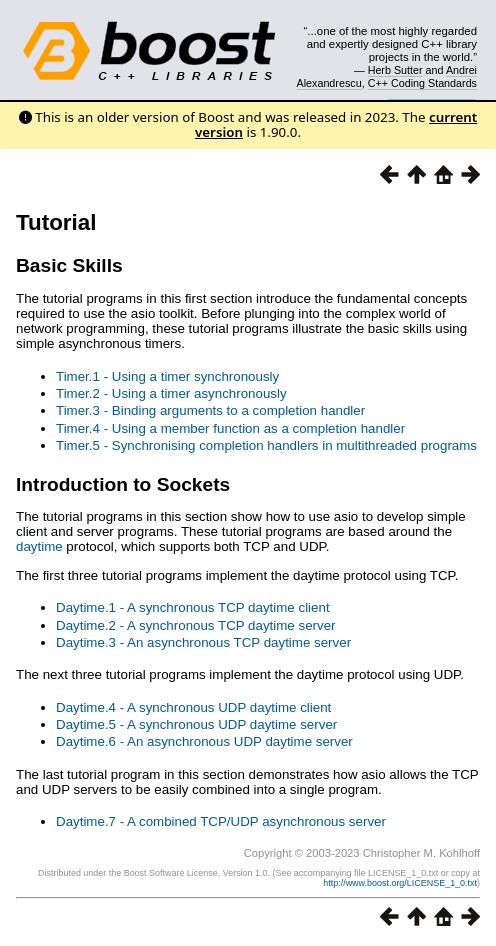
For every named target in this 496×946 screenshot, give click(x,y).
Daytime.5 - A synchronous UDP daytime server (196, 724)
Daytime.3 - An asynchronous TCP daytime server (203, 642)
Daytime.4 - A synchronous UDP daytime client (193, 707)
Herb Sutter (395, 70)
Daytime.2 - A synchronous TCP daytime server (196, 625)
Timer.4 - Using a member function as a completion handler (230, 428)
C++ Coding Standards (422, 83)
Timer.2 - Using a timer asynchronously (171, 393)
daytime (39, 546)
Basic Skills (69, 265)
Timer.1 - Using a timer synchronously (167, 376)
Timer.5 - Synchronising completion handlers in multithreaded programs (266, 445)
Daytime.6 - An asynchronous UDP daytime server (204, 741)
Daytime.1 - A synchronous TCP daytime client (193, 607)
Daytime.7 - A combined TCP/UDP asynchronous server (221, 821)
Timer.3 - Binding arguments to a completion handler (210, 410)
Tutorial (56, 222)
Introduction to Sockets (123, 484)
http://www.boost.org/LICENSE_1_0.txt (400, 883)
